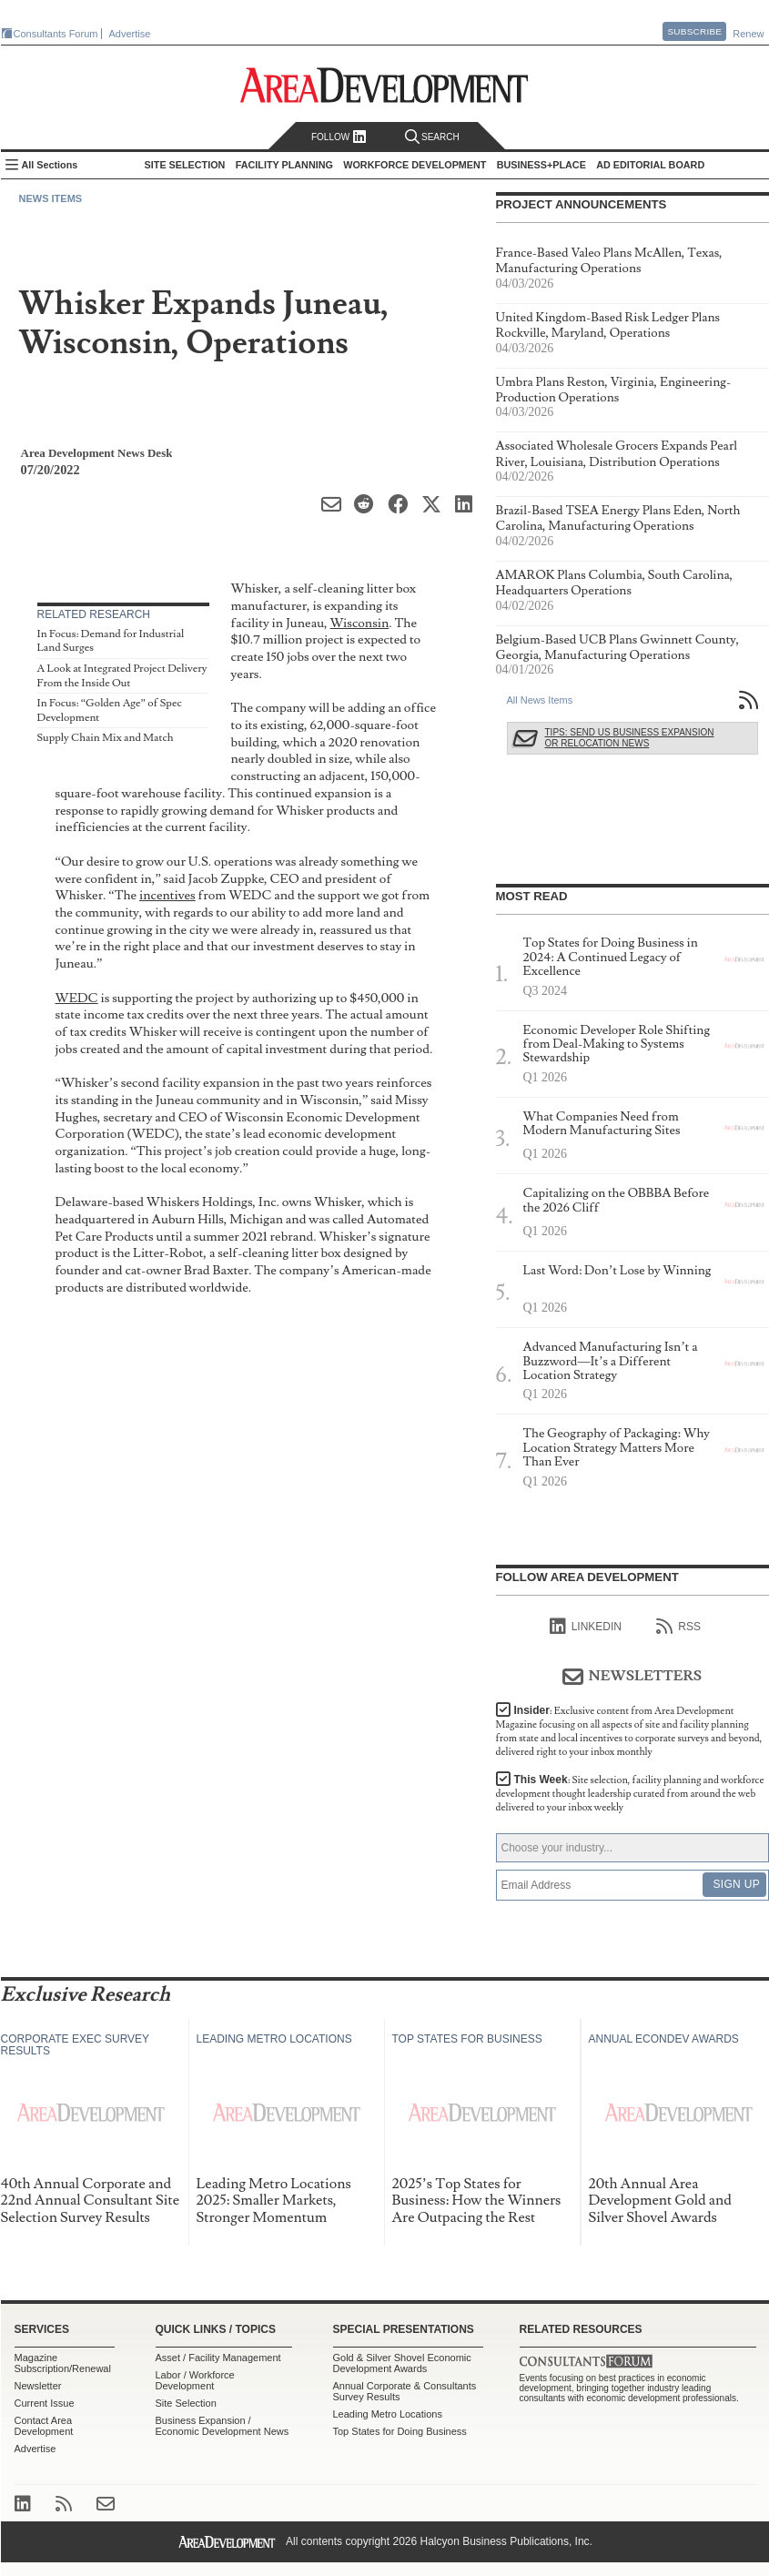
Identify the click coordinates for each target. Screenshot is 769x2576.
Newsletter (38, 2385)
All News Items (540, 700)
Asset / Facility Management (218, 2357)
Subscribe (694, 31)
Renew (748, 33)
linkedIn (586, 1627)
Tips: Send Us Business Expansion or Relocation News (629, 737)
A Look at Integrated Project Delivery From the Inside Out (122, 676)
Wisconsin (360, 623)
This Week (630, 1793)
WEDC (77, 998)
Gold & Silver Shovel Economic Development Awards (402, 2363)
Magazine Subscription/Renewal (63, 2363)
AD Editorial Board (650, 164)
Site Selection (186, 2403)
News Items (51, 198)
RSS (678, 1627)
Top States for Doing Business (400, 2431)
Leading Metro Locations (387, 2414)
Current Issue (45, 2403)
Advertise (130, 33)
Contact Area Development (44, 2426)
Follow (339, 137)
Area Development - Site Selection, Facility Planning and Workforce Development (384, 85)
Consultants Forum (56, 33)
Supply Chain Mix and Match (105, 738)
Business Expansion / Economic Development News (222, 2426)
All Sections (50, 164)
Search (432, 137)
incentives (167, 895)
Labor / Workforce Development (195, 2380)
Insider (629, 1731)
